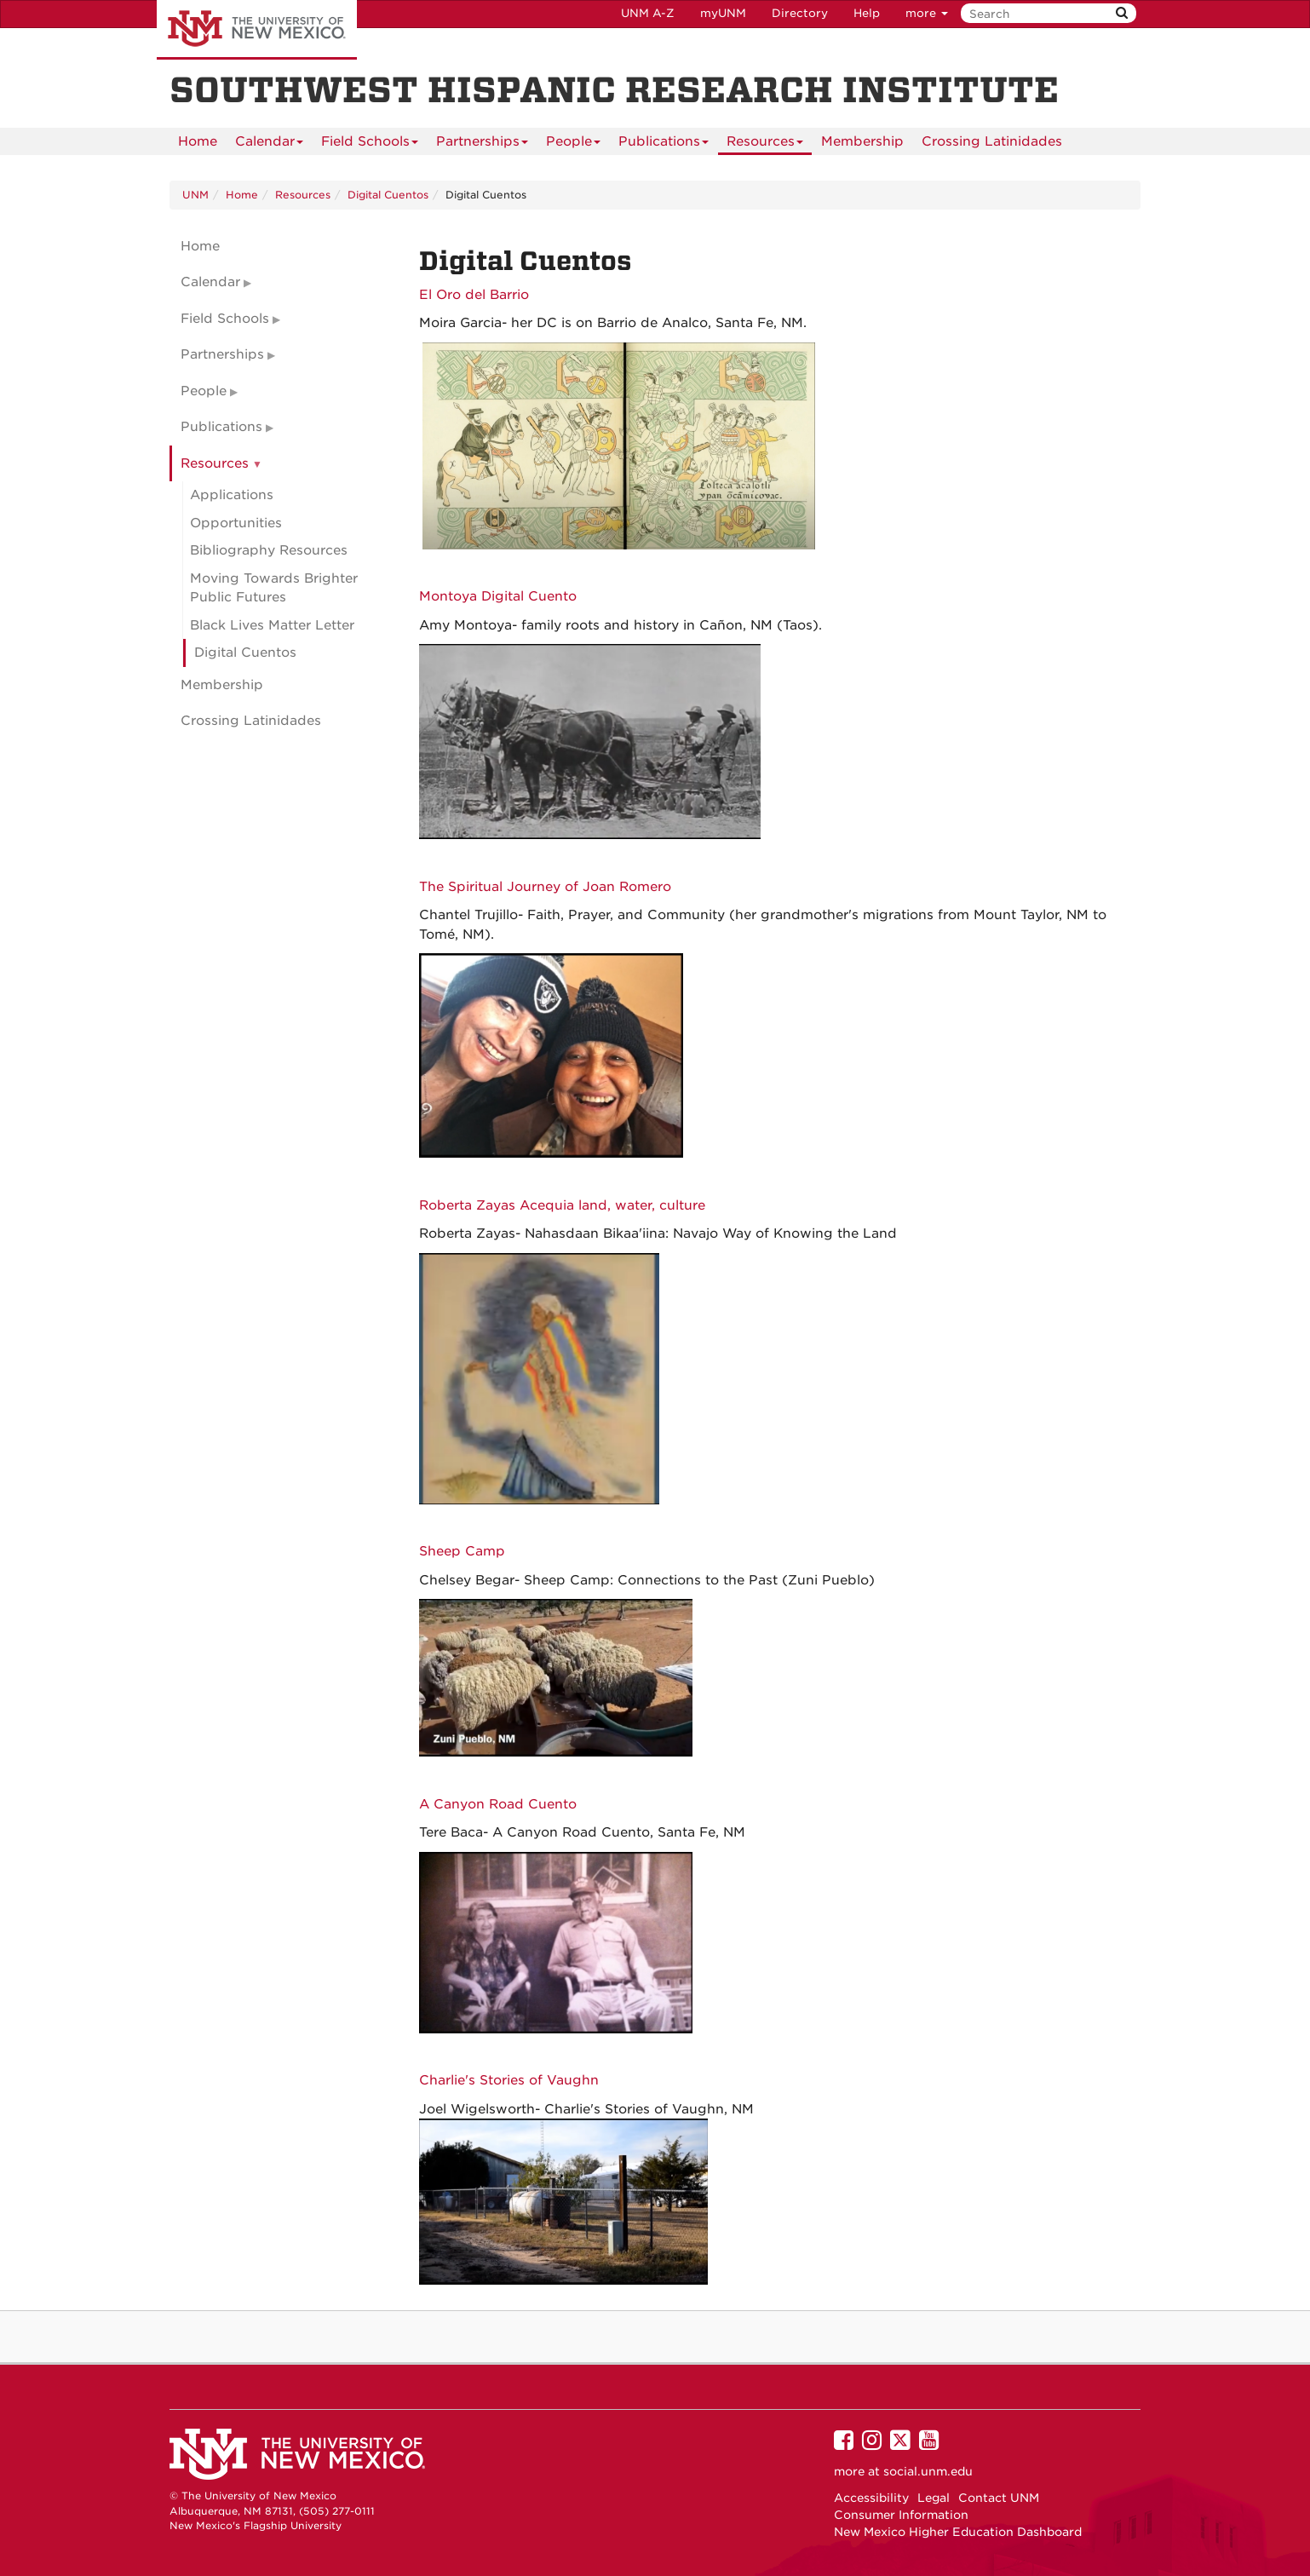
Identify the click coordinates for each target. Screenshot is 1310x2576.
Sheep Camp (462, 1551)
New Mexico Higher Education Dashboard (958, 2532)
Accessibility (871, 2497)
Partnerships (482, 144)
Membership (862, 141)
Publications (663, 144)
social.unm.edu (928, 2471)
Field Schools (369, 144)
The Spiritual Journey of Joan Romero (545, 886)
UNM (195, 194)
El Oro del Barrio (474, 294)
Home (197, 141)
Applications (231, 495)
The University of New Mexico (257, 30)
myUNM (723, 13)
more (926, 13)
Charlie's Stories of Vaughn (509, 2080)
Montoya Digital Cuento (498, 596)
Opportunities (236, 523)
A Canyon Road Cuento (498, 1804)
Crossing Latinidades (992, 141)
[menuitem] (197, 141)
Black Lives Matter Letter (272, 625)
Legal (933, 2497)
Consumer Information (901, 2514)
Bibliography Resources (269, 550)
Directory (800, 13)
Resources (765, 144)
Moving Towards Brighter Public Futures (274, 588)
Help (866, 13)
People (573, 144)
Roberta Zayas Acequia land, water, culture (562, 1205)
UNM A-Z (648, 13)
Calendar (269, 144)
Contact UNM (998, 2497)
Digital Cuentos (388, 194)
